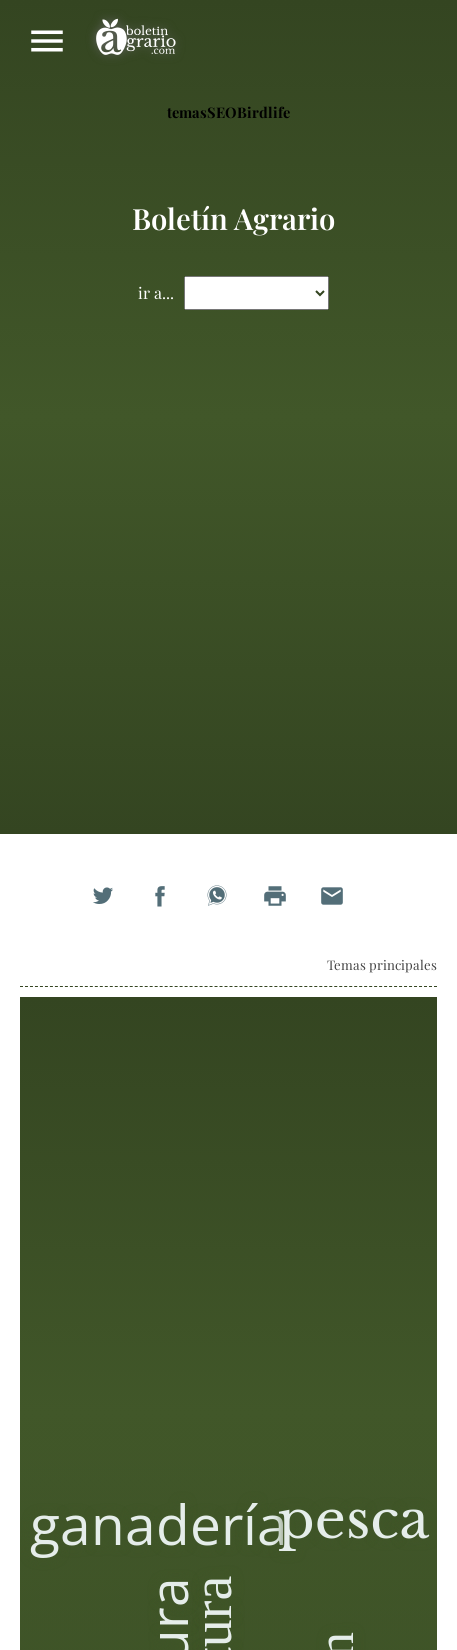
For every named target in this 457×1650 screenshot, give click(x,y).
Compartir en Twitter (114, 907)
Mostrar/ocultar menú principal (47, 41)
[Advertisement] (228, 578)
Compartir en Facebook (171, 907)
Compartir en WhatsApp (228, 907)
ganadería (159, 1523)
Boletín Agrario (136, 41)
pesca (353, 1519)
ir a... (156, 292)
